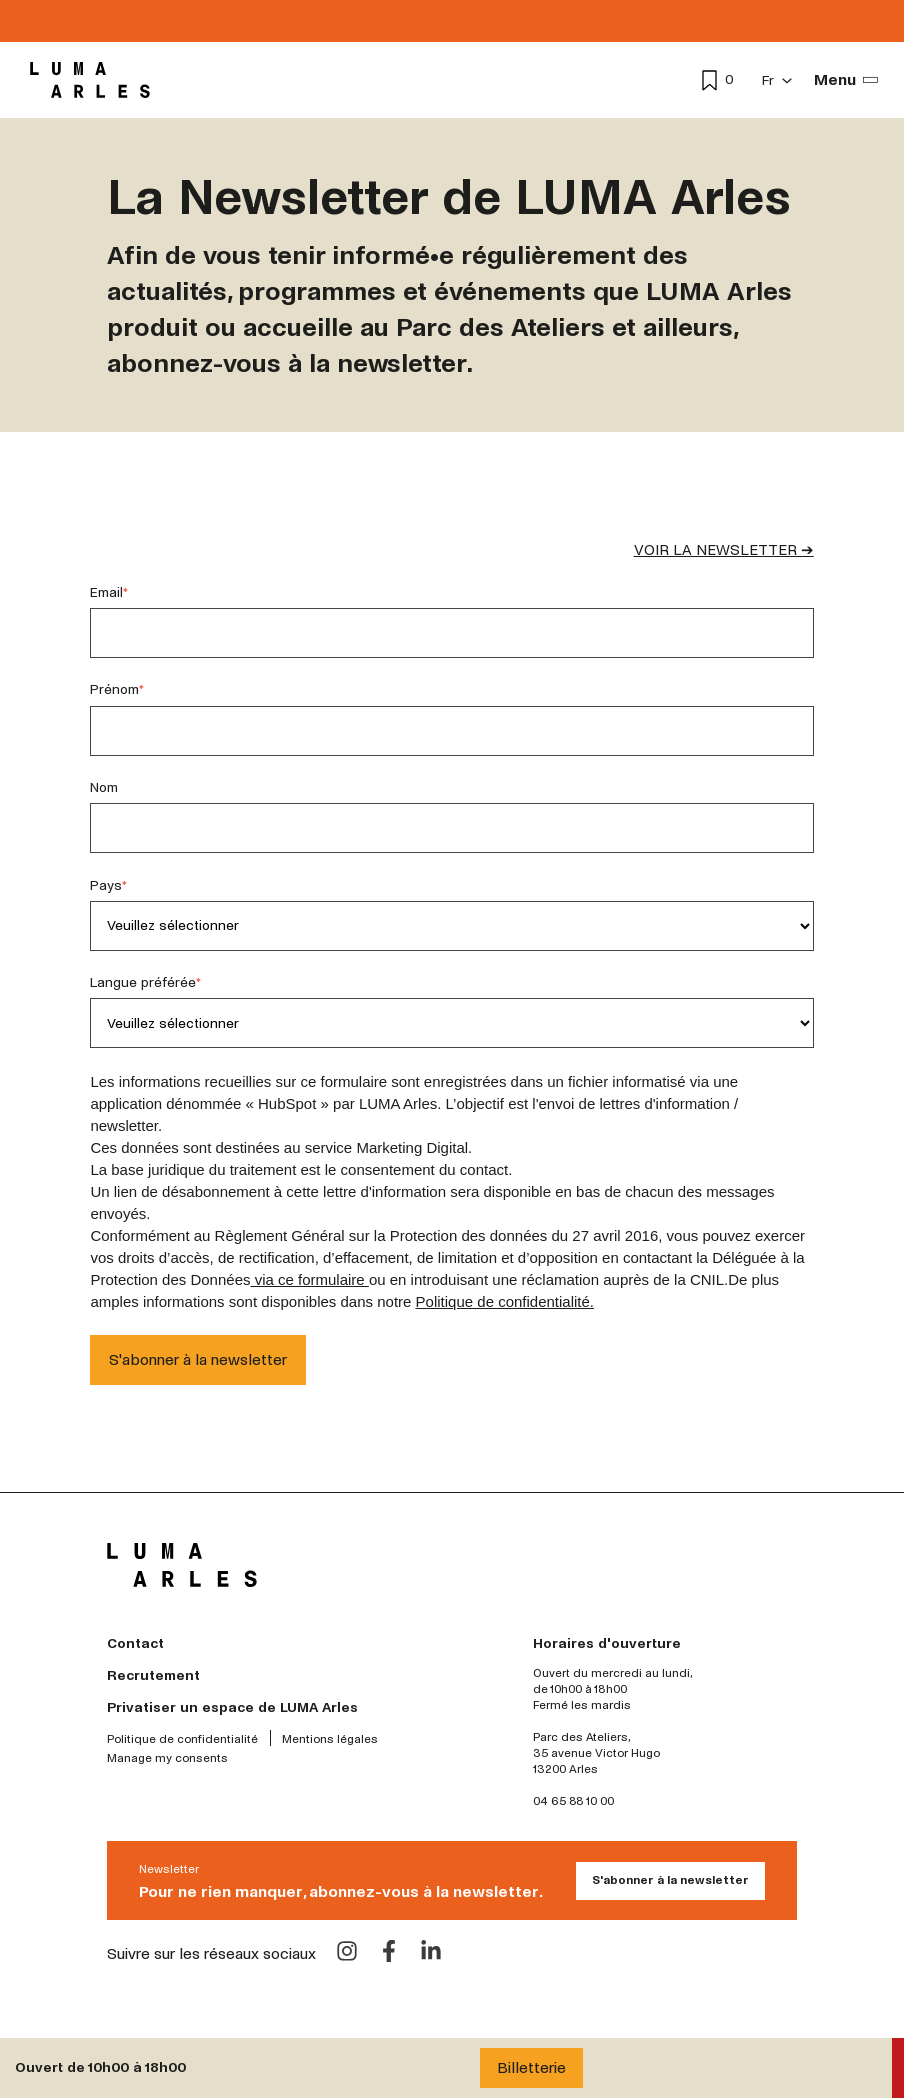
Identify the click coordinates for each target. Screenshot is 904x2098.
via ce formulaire (310, 1279)
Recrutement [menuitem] (153, 1675)
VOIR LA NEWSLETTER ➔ (724, 550)
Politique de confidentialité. (505, 1301)
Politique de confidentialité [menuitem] (182, 1740)
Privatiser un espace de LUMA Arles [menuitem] (232, 1707)
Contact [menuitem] (135, 1643)
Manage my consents (167, 1759)
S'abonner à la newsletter (670, 1880)
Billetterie (531, 2067)
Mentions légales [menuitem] (330, 1740)
